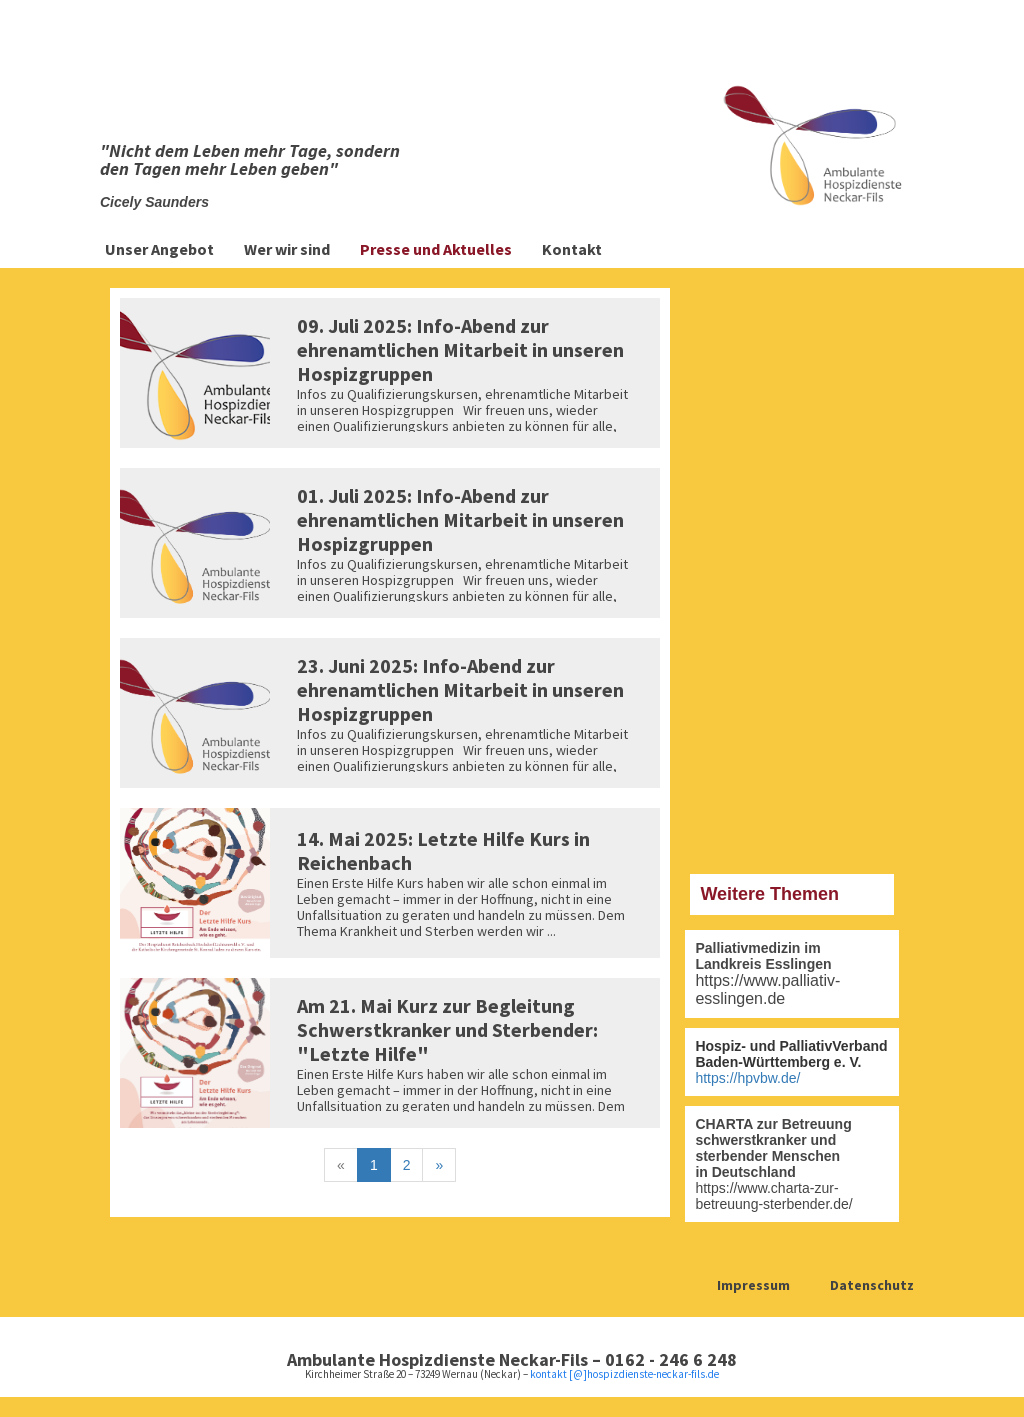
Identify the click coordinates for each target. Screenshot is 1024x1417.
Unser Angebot (159, 249)
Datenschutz (872, 1285)
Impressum (753, 1285)
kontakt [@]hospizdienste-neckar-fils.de (624, 1374)
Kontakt (572, 249)
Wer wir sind (287, 249)
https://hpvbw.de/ (747, 1078)
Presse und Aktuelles (436, 249)
